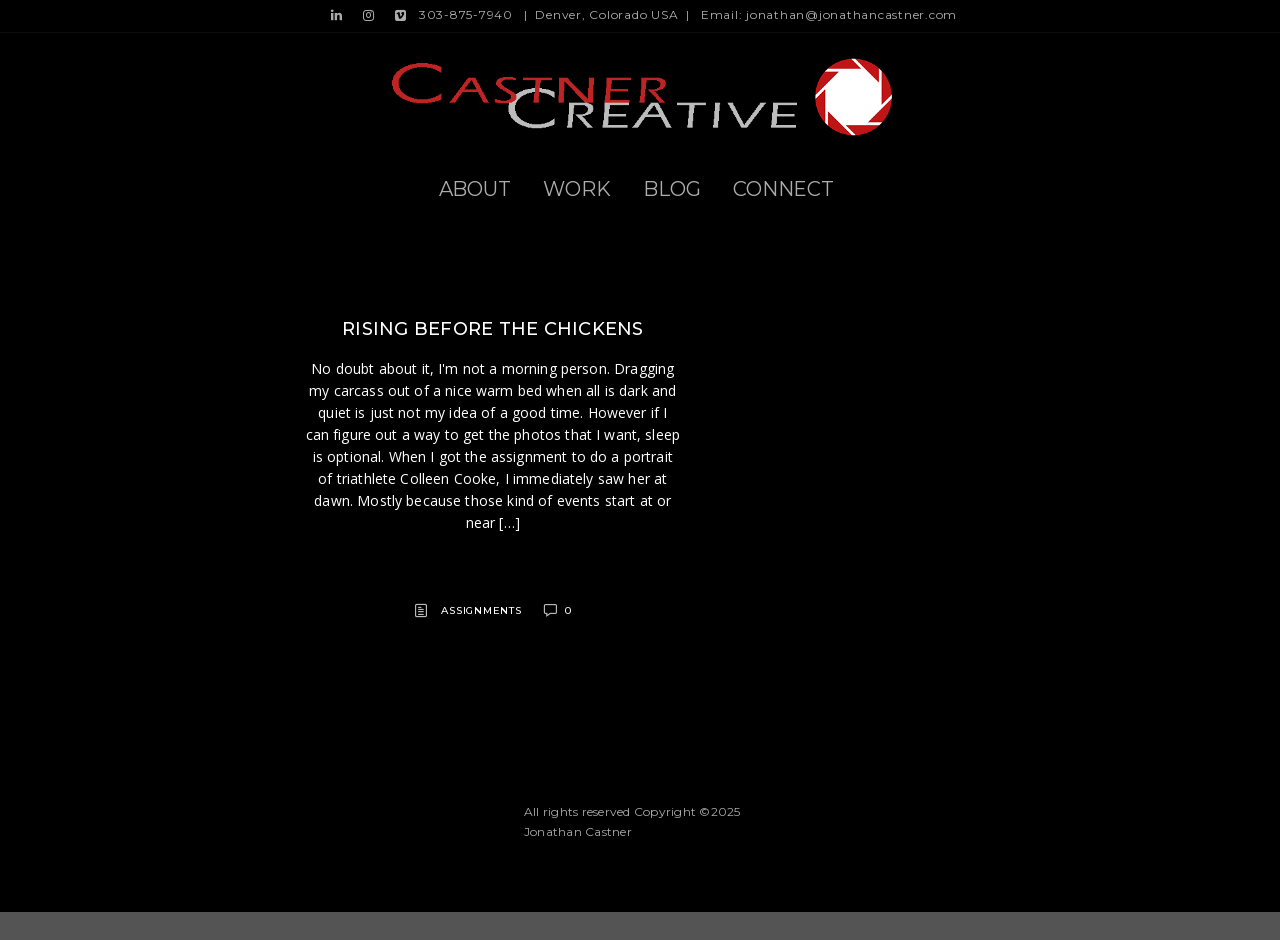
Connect (783, 189)
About (475, 189)
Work (576, 189)
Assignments (481, 610)
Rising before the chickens (493, 329)
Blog (671, 189)
